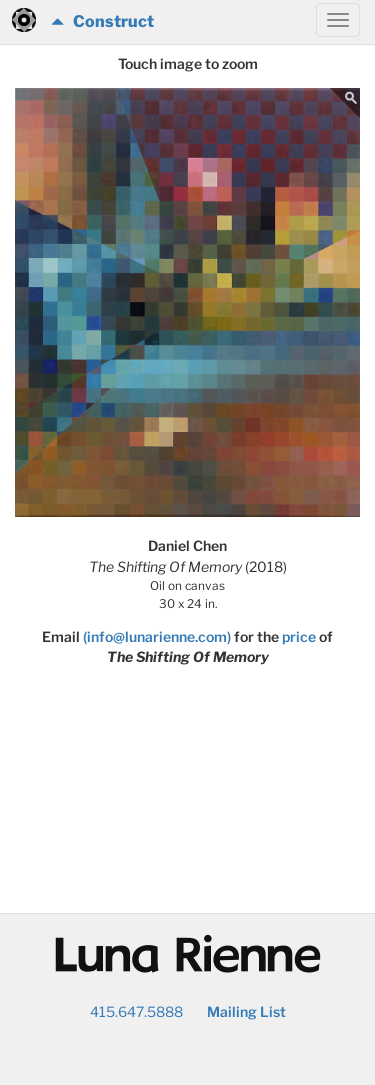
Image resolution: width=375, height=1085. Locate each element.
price (299, 636)
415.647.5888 (136, 1011)
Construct (102, 21)
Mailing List (246, 1011)
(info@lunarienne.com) (157, 636)
